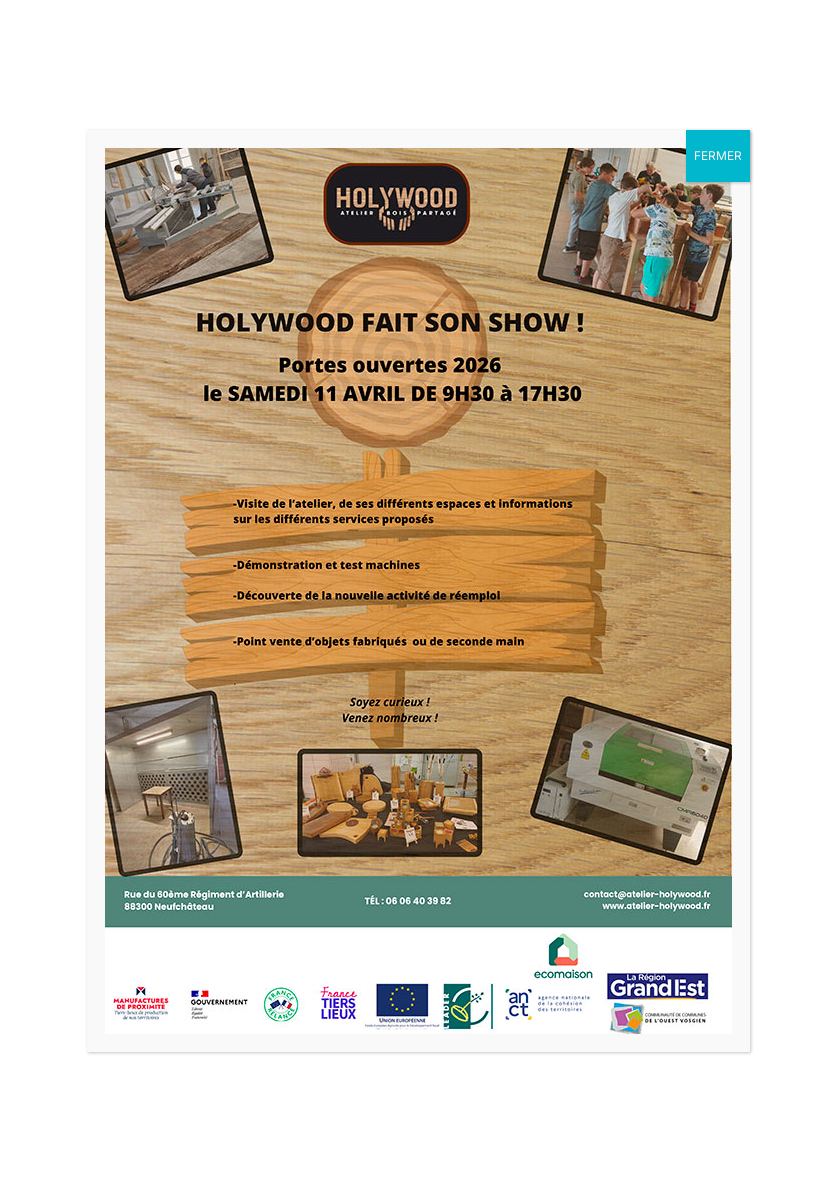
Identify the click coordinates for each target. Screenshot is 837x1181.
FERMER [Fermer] (718, 155)
